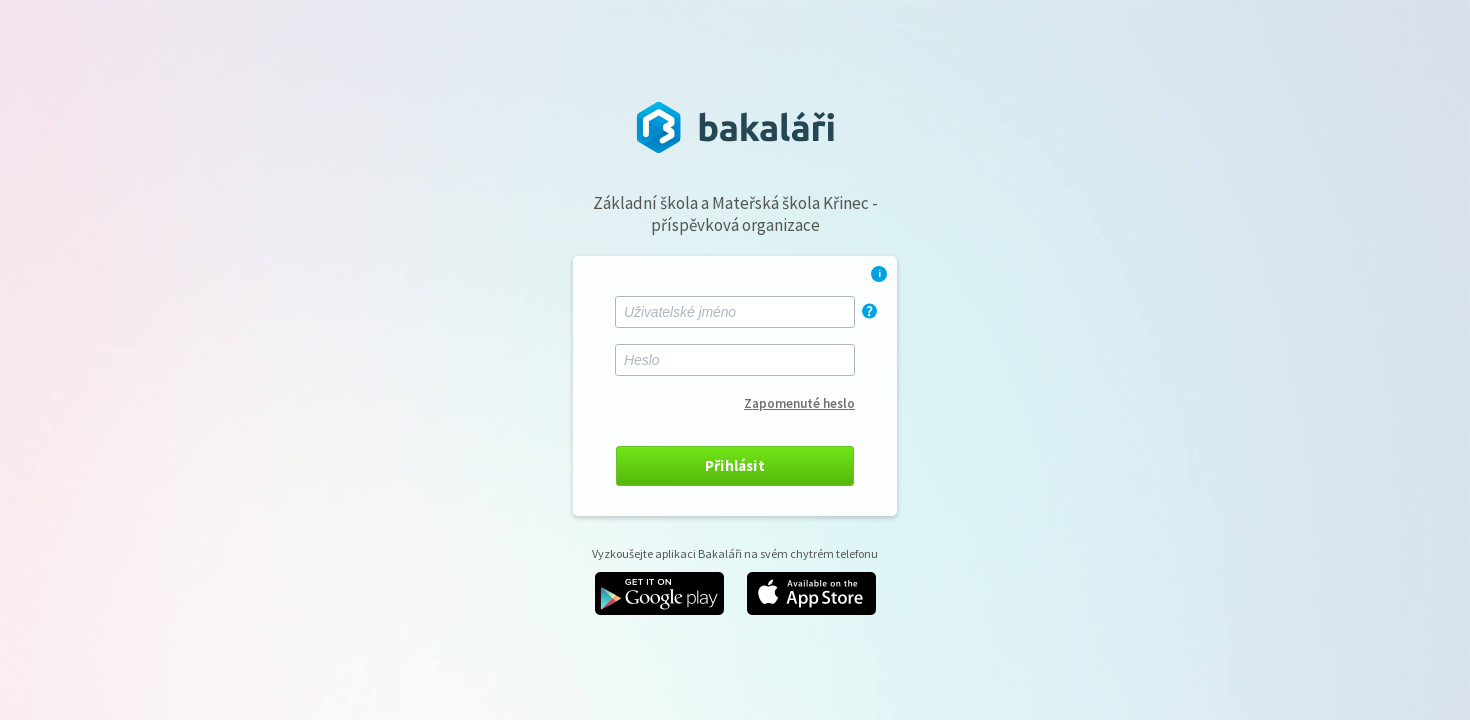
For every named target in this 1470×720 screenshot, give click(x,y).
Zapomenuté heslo (799, 403)
